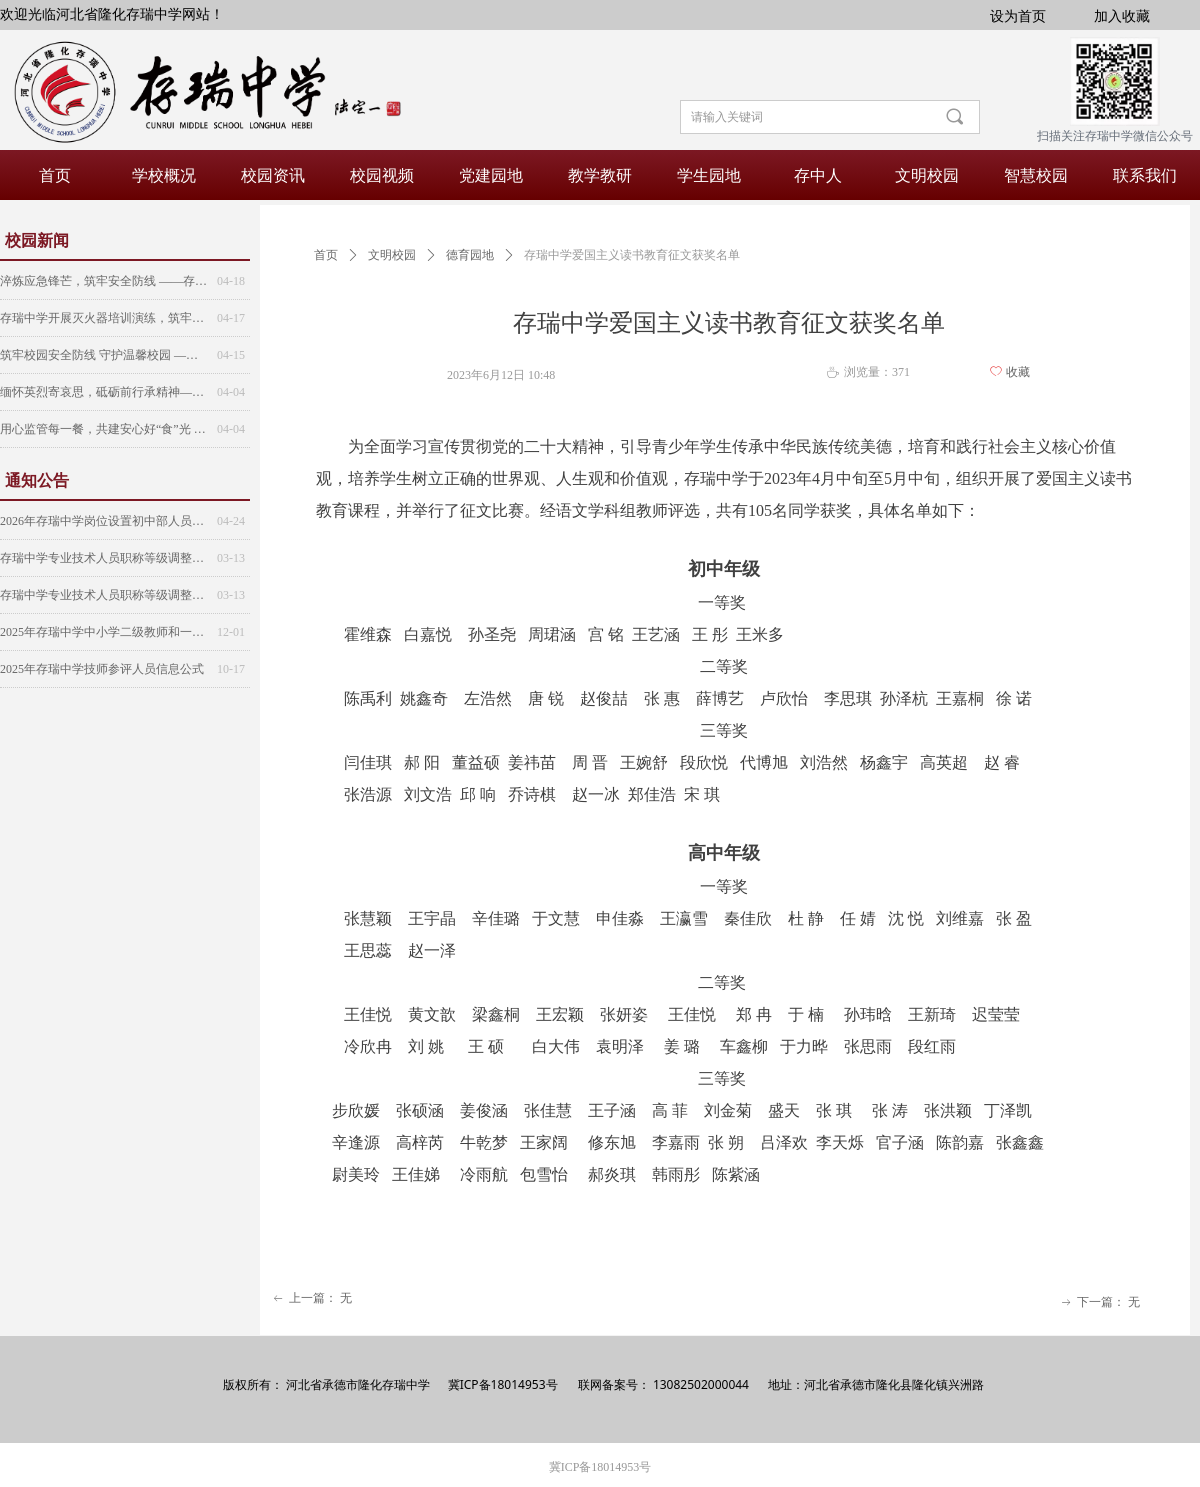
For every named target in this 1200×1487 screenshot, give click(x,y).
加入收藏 (1122, 15)
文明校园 (392, 255)
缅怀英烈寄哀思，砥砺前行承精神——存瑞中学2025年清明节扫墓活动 (103, 392)
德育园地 (470, 255)
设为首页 (1018, 15)
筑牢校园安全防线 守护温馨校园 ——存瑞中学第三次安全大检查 (103, 355)
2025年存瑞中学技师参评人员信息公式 (102, 669)
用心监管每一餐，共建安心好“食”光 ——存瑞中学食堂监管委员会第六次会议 (103, 429)
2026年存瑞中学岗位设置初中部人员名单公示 (103, 521)
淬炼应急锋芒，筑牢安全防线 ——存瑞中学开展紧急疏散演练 (103, 281)
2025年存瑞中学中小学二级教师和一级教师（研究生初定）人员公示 (103, 632)
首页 (326, 255)
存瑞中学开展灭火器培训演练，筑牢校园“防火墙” (103, 318)
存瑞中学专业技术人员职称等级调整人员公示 (103, 558)
